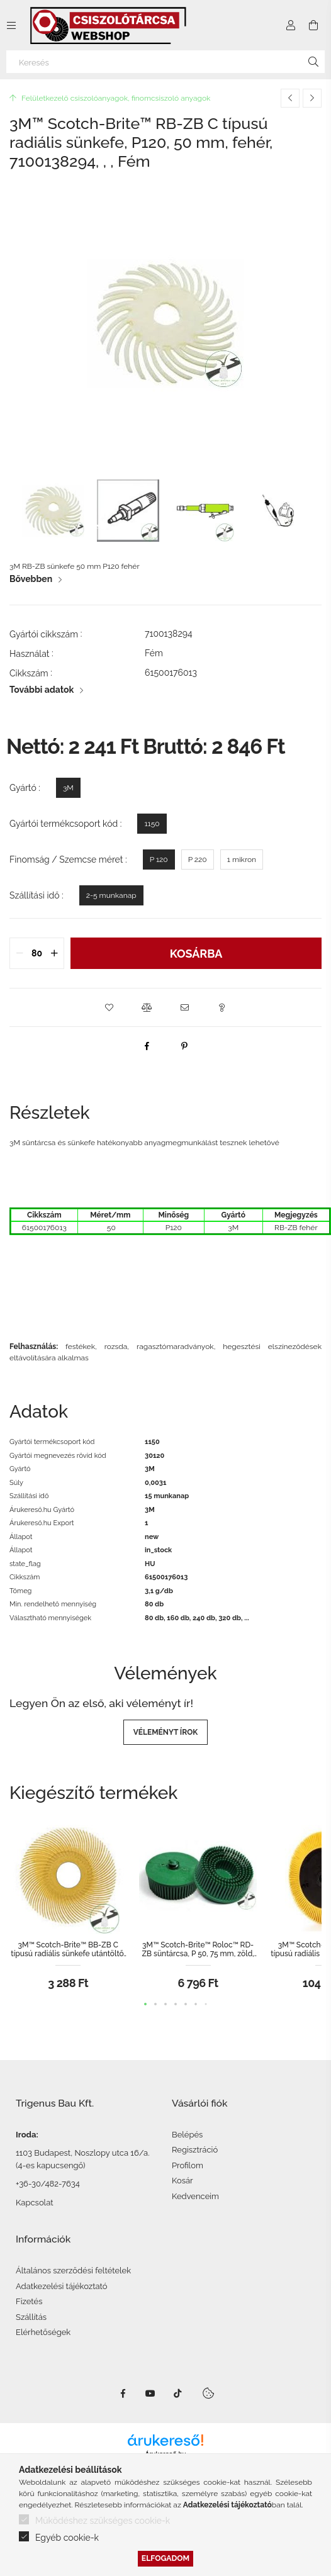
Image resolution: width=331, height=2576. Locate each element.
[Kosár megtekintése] (313, 25)
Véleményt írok (165, 1732)
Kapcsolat (34, 2202)
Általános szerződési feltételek (73, 2270)
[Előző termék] (290, 98)
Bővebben (30, 579)
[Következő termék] (312, 98)
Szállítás (31, 2317)
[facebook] (146, 1045)
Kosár (182, 2180)
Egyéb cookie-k (67, 2538)
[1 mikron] (241, 859)
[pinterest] (184, 1045)
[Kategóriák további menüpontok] (11, 25)
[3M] (68, 788)
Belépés (187, 2134)
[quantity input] (37, 953)
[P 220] (197, 859)
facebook (122, 2393)
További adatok (41, 690)
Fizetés (29, 2301)
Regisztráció (195, 2149)
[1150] (151, 824)
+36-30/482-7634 (48, 2183)
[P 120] (159, 859)
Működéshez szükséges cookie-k (102, 2521)
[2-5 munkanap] (111, 895)
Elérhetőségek (43, 2332)
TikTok (178, 2393)
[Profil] (290, 25)
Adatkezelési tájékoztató (62, 2286)
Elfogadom (165, 2558)
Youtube (150, 2393)
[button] (108, 1007)
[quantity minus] (19, 953)
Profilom (187, 2165)
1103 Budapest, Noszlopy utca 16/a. (83, 2153)
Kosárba (196, 953)
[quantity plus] (54, 953)
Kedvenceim (195, 2196)
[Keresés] (165, 61)
